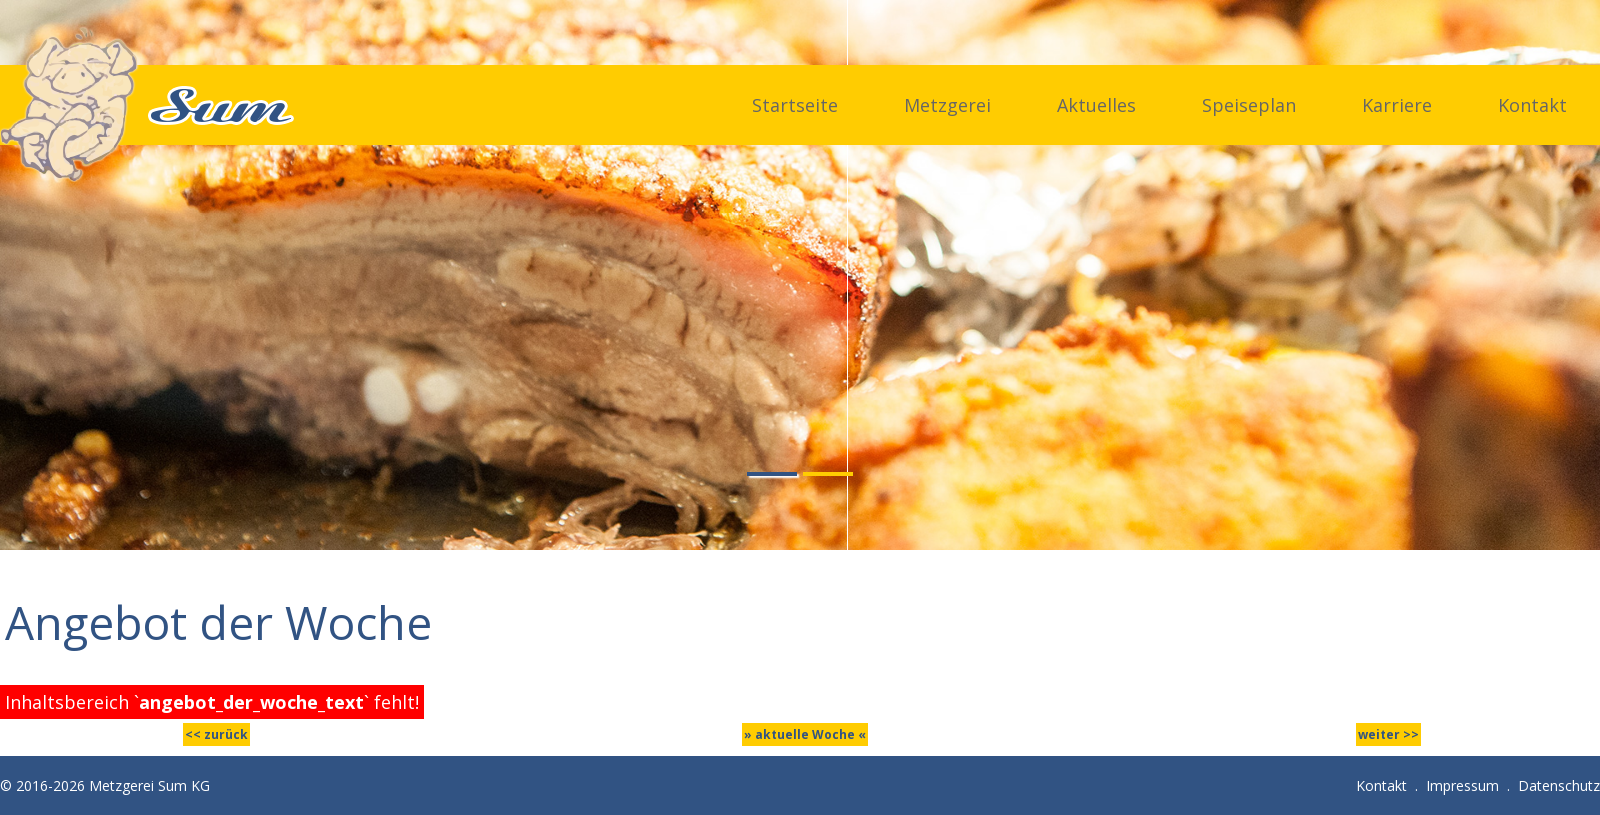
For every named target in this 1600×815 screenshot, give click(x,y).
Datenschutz (1559, 785)
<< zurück (216, 734)
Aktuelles (1096, 105)
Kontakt (1532, 105)
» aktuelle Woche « (805, 734)
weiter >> (1388, 734)
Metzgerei (947, 105)
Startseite (795, 105)
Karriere (1397, 105)
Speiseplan (1249, 105)
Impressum (1462, 785)
